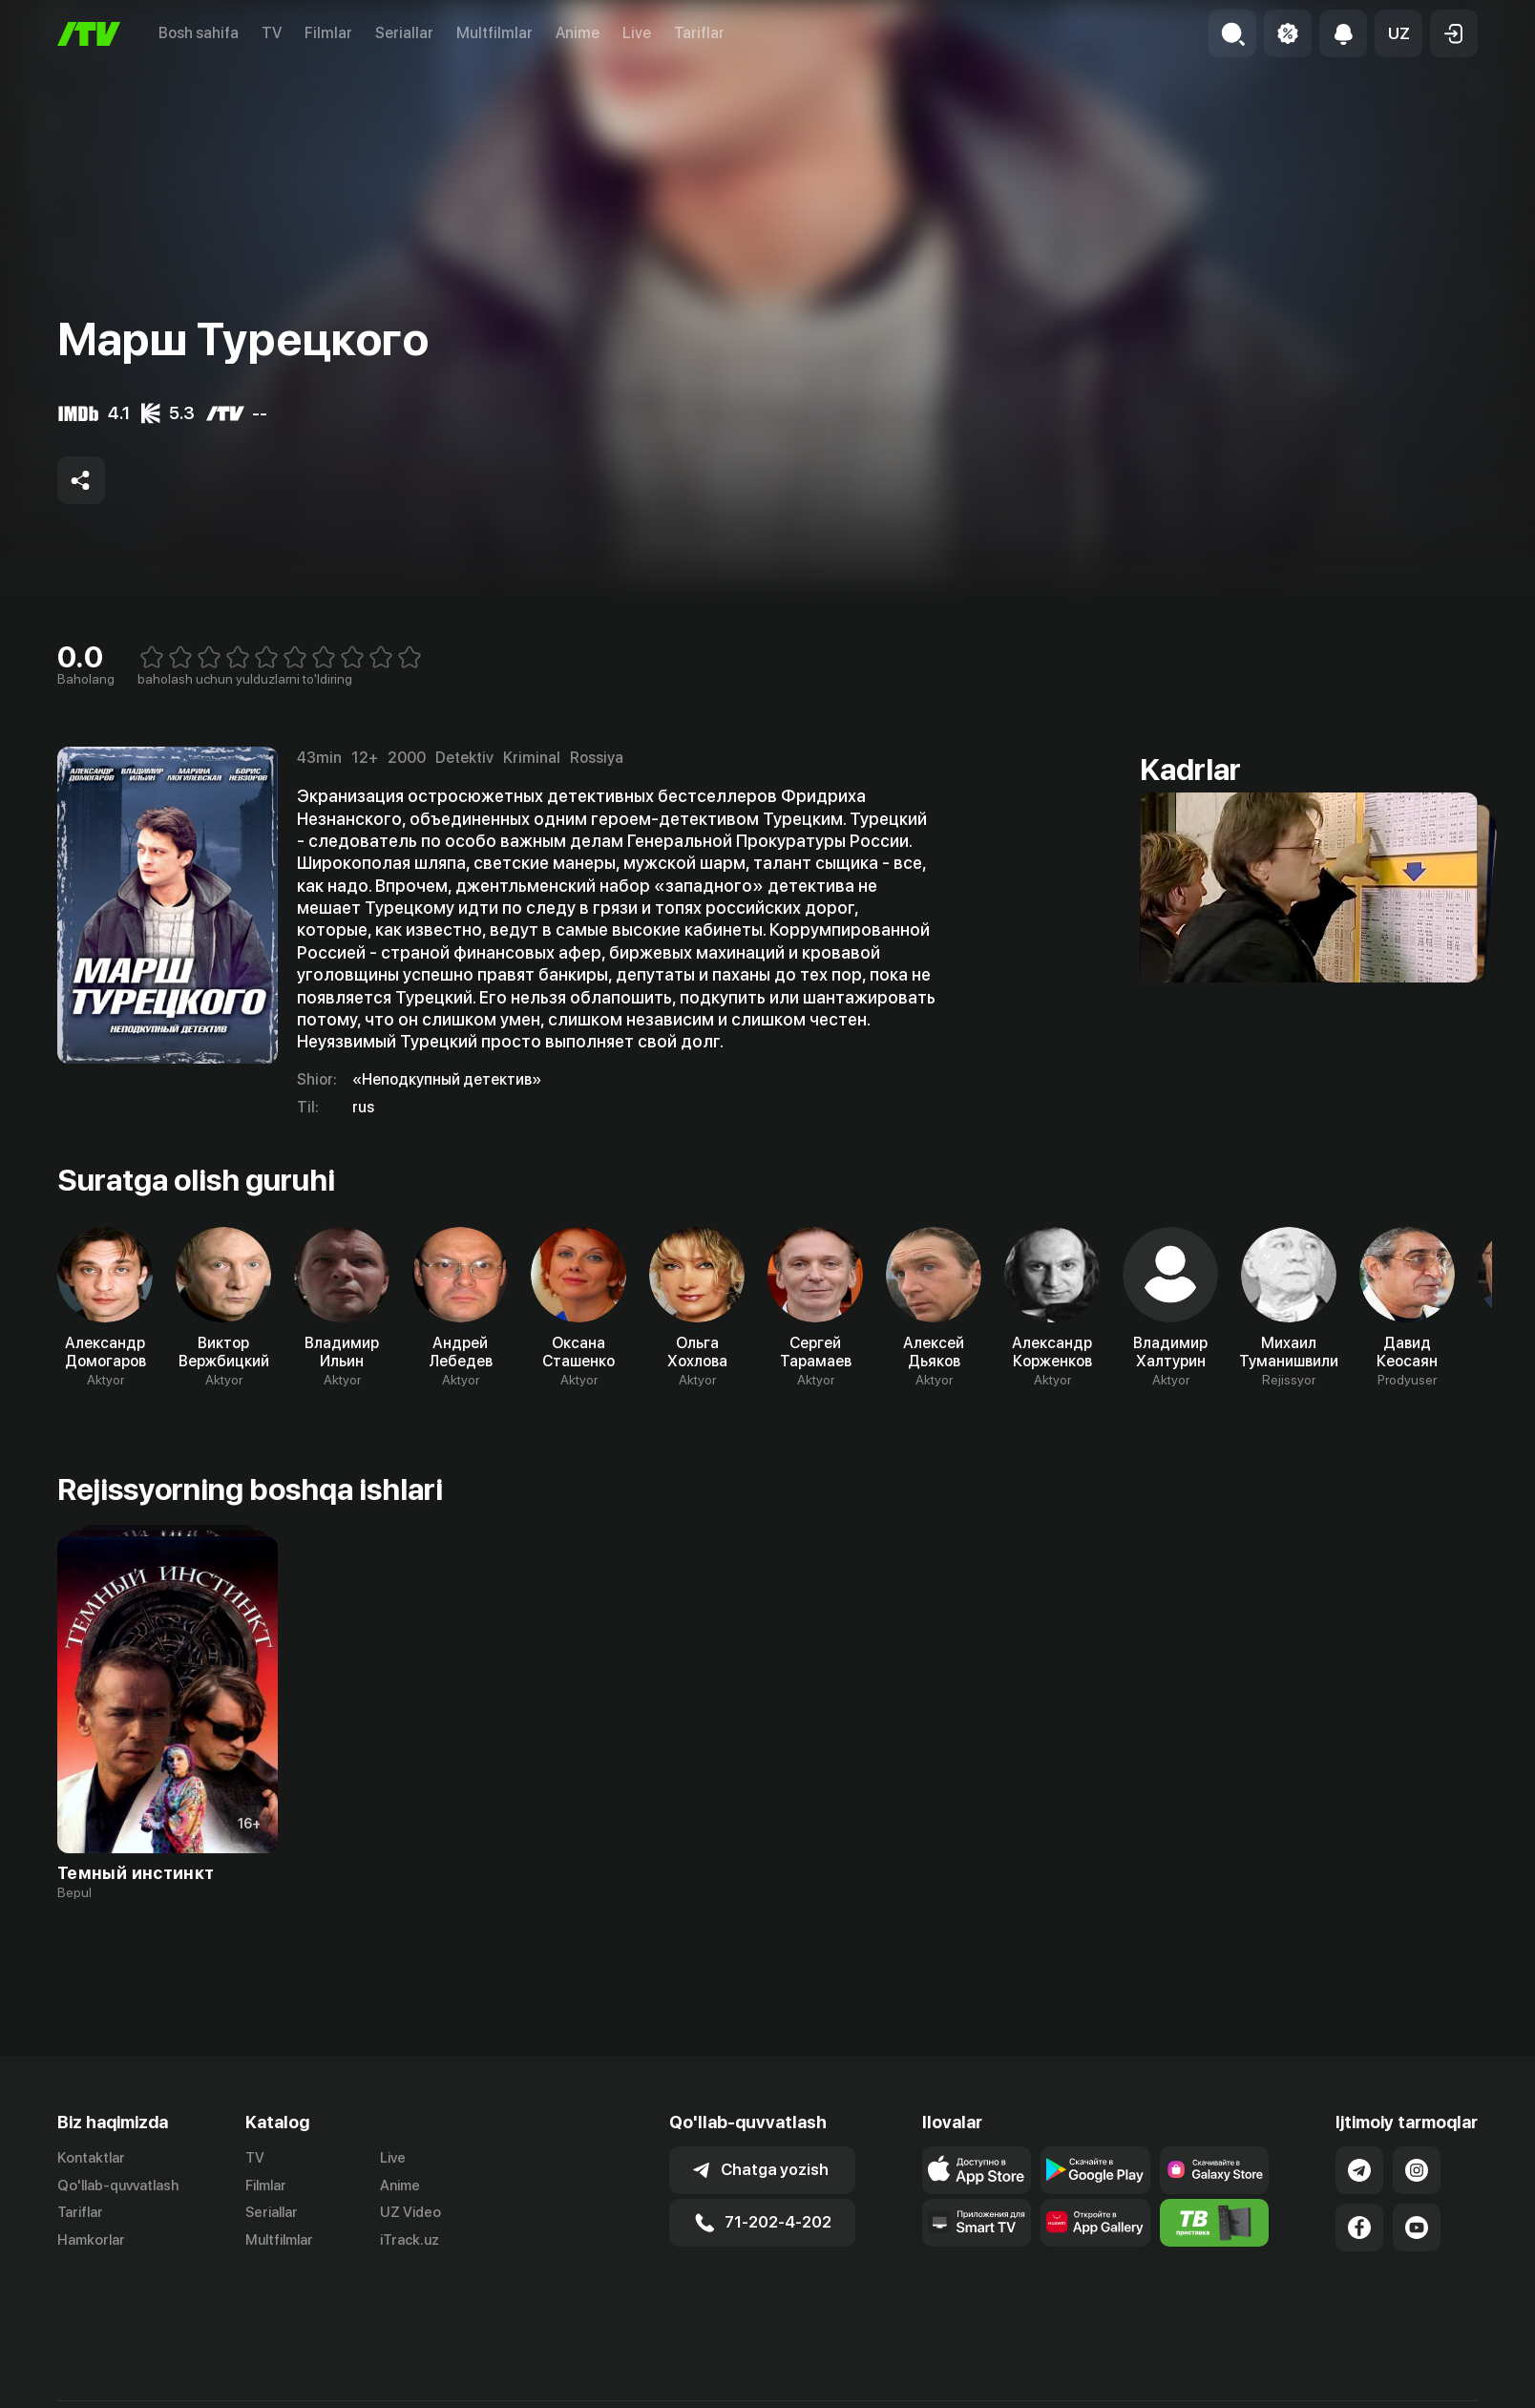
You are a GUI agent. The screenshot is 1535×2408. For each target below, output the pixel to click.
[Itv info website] (1215, 2223)
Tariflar (699, 33)
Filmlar (328, 33)
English (1455, 2388)
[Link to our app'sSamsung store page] (1215, 2170)
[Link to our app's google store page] (1095, 2170)
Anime (577, 33)
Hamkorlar (91, 2240)
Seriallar (404, 33)
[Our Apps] (977, 2223)
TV (272, 33)
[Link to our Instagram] (1416, 2170)
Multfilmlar (494, 33)
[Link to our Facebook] (1359, 2227)
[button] (1398, 33)
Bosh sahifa (198, 33)
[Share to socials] (81, 480)
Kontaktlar (91, 2157)
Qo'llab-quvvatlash (118, 2185)
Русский (1383, 2388)
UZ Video (410, 2212)
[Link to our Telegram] (1359, 2170)
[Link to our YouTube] (1416, 2227)
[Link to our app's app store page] (977, 2170)
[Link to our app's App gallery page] (1095, 2223)
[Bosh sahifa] (88, 34)
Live (636, 33)
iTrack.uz (409, 2240)
